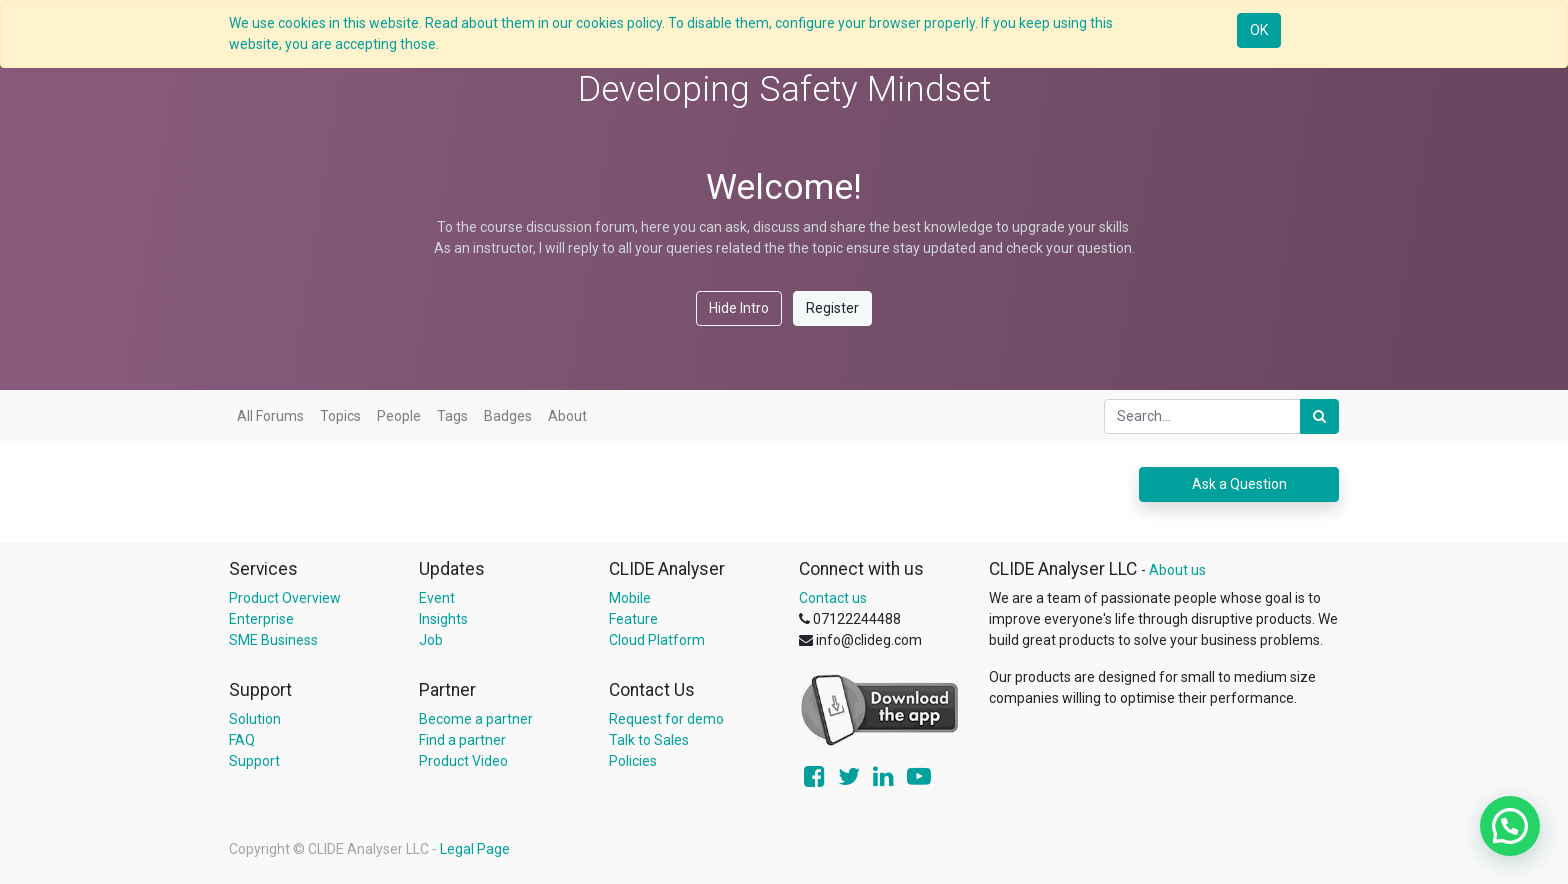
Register (832, 308)
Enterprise (261, 619)
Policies (633, 761)
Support (254, 761)
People (399, 416)
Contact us (833, 598)
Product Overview (285, 598)
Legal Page (475, 849)
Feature (633, 619)
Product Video (463, 761)
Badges (508, 416)
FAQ (242, 740)
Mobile (630, 598)
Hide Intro (739, 308)
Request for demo (666, 719)
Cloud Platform (657, 640)
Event (437, 598)
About (567, 416)
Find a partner (462, 740)
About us (1177, 570)
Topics (340, 416)
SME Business (273, 640)
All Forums (270, 416)
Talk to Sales (649, 740)
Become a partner (476, 719)
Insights (443, 619)
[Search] (1319, 416)
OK (1259, 30)
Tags (452, 416)
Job (431, 640)
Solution (255, 719)
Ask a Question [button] (1239, 484)
